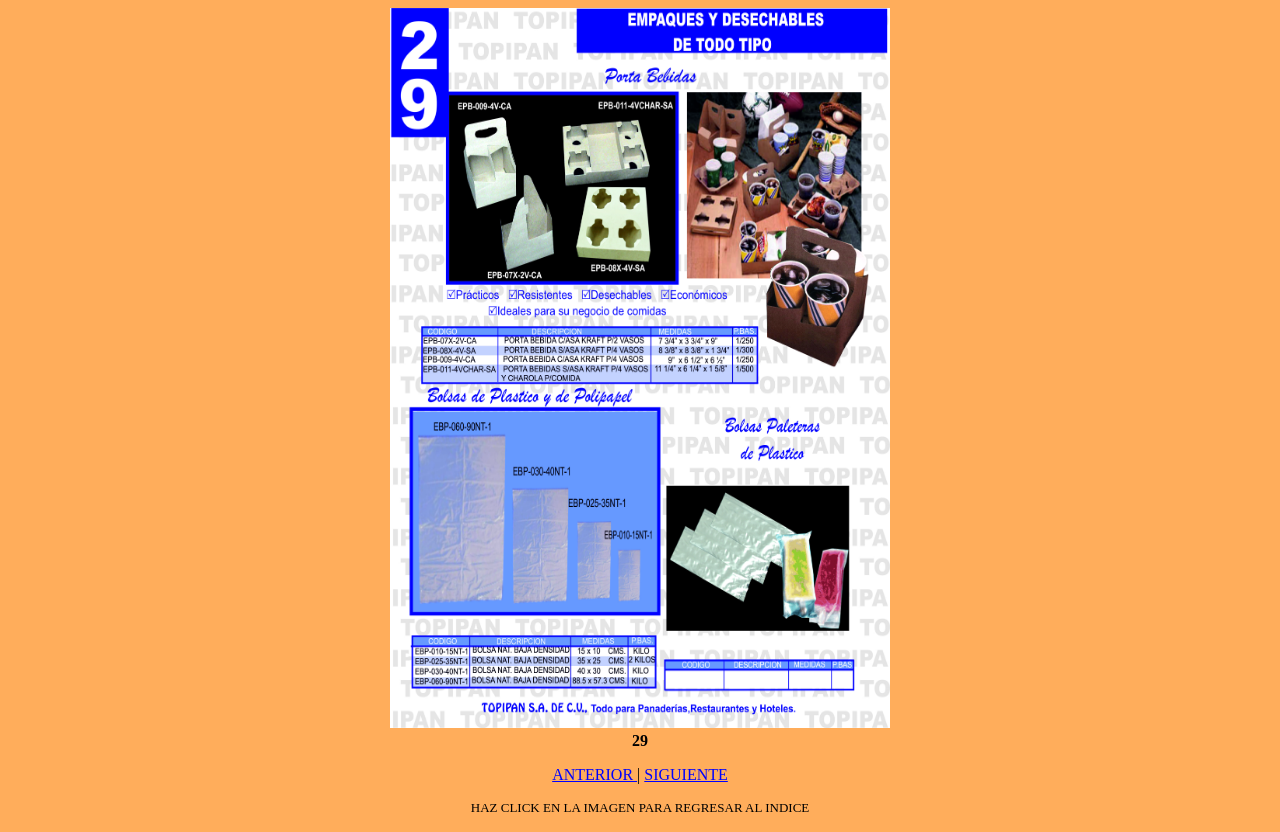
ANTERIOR (594, 774)
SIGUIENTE (686, 774)
